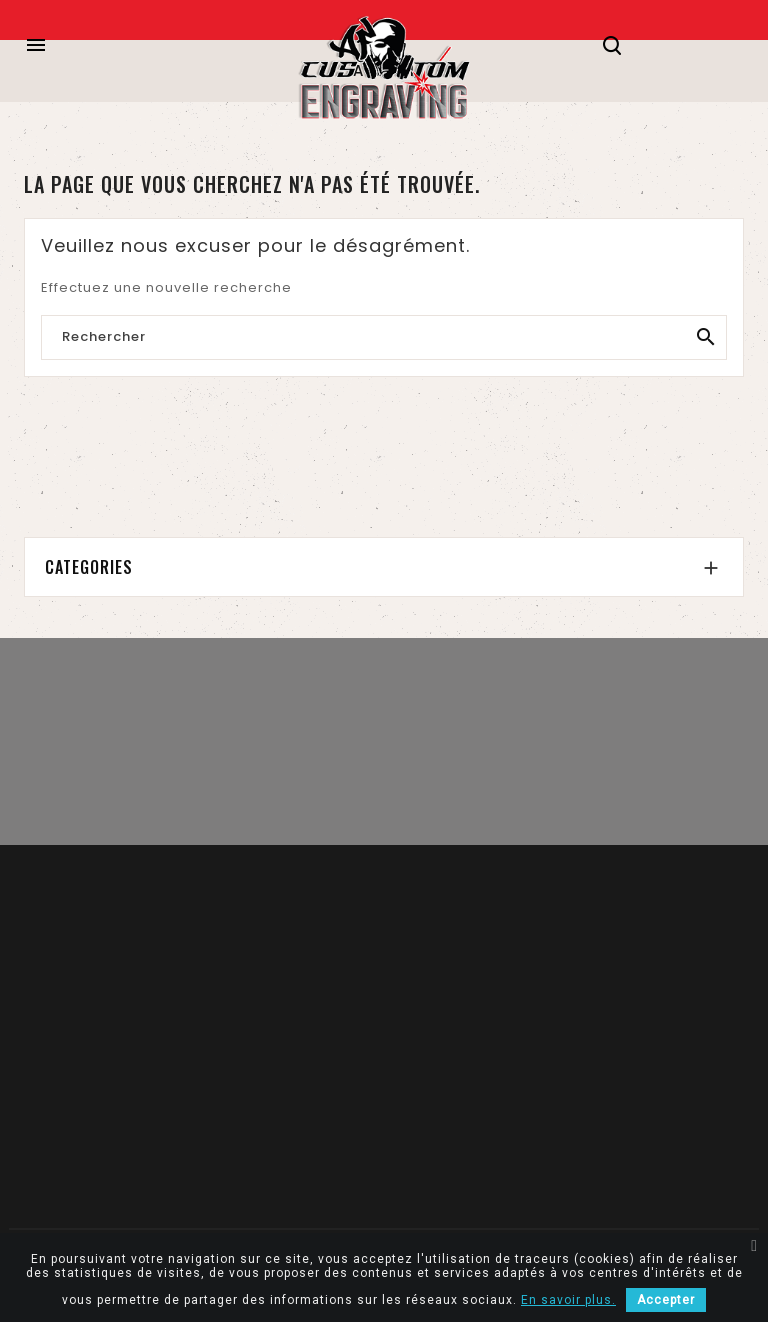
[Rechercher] (384, 338)
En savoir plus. (568, 1300)
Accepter (666, 1300)
